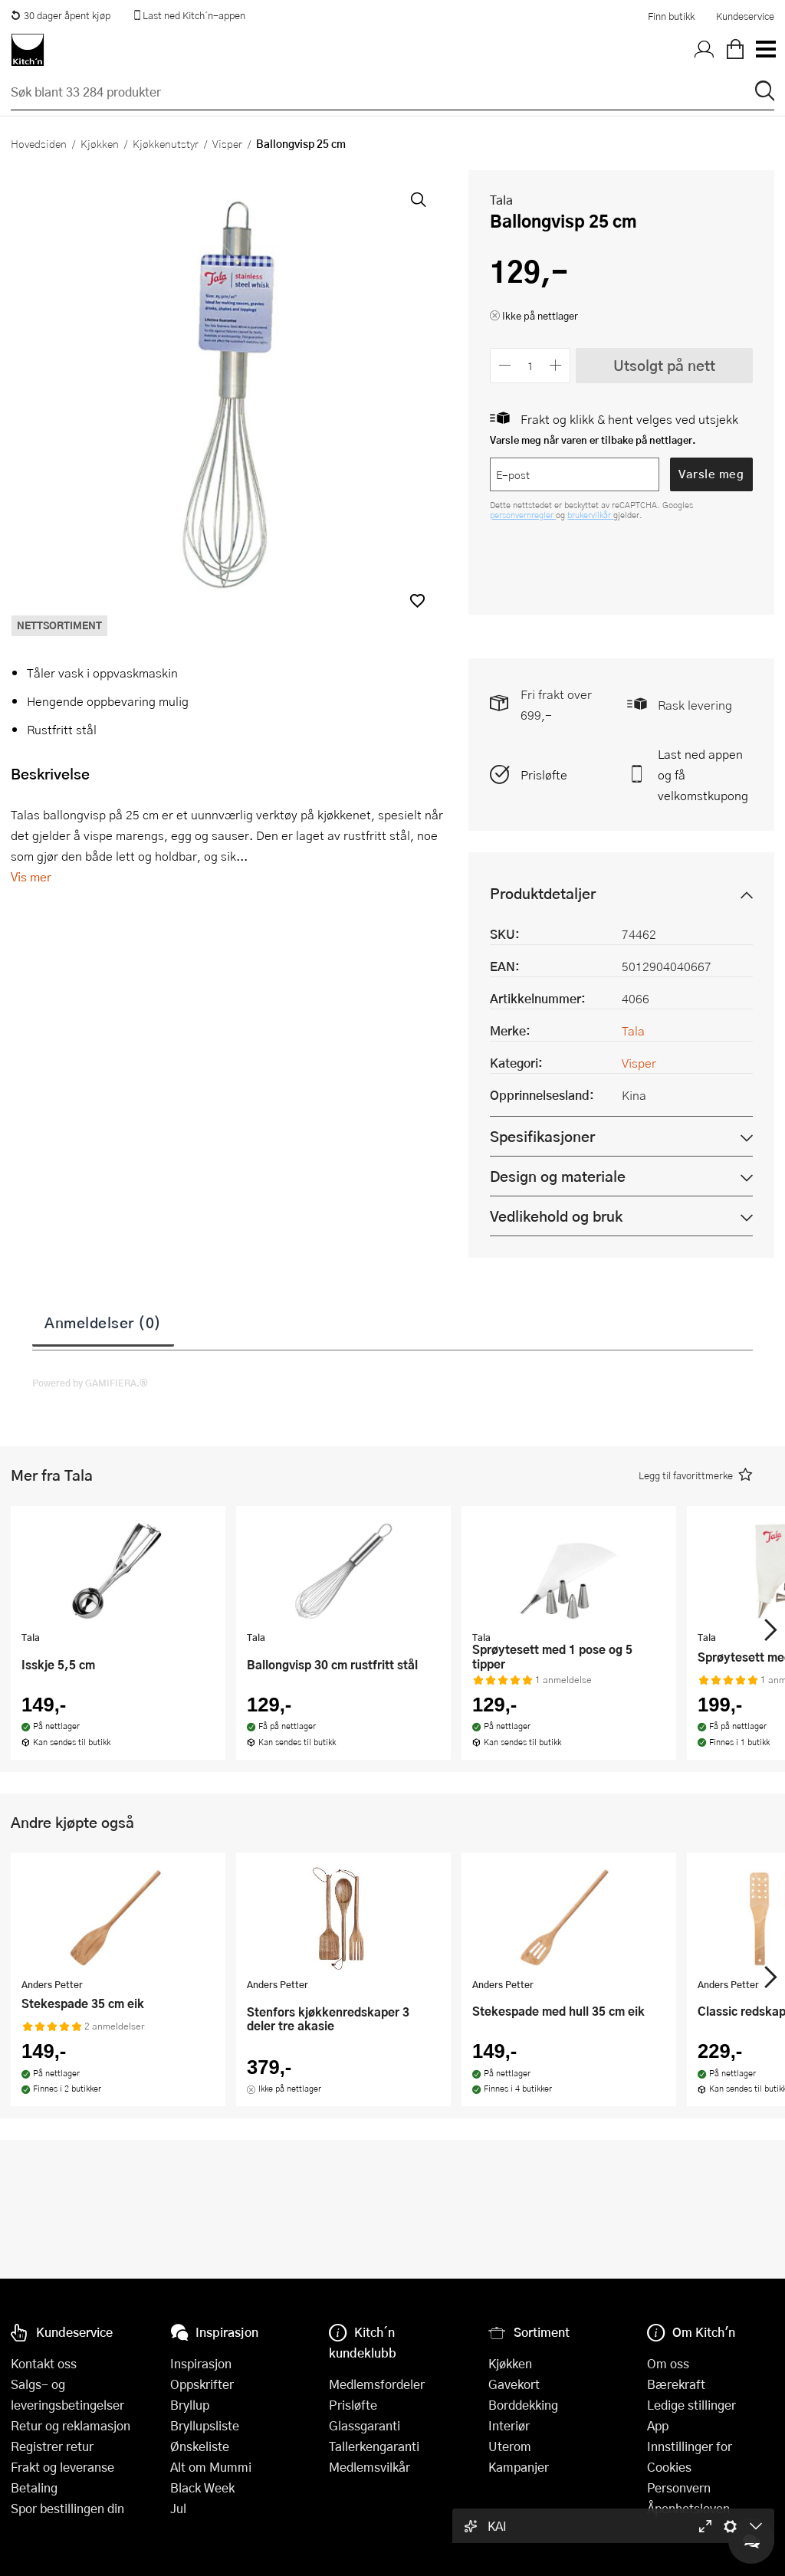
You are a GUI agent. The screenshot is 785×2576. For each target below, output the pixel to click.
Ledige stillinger (691, 2405)
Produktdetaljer (543, 893)
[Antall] (530, 365)
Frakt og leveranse (62, 2467)
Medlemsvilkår (369, 2467)
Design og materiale (558, 1176)
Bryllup (189, 2405)
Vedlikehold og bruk (556, 1216)
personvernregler (523, 514)
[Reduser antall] (505, 365)
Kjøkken (99, 143)
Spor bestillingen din (67, 2508)
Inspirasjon (201, 2363)
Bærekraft (676, 2384)
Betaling (34, 2487)
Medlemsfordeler (377, 2384)
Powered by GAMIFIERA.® (90, 1383)
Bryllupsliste (204, 2425)
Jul (178, 2508)
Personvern (679, 2487)
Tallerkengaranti (374, 2446)
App (657, 2425)
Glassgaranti (364, 2425)
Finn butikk (671, 16)
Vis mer (31, 876)
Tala (501, 199)
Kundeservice (745, 16)
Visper (227, 143)
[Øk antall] (556, 365)
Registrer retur (52, 2446)
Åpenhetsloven (688, 2508)
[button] (417, 600)
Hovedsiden (39, 143)
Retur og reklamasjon (70, 2425)
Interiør (509, 2425)
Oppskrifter (202, 2384)
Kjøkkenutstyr (166, 143)
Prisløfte (544, 774)
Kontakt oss (44, 2363)
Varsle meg (711, 473)
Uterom (509, 2446)
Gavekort (514, 2384)
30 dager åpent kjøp (60, 15)
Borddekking (523, 2405)
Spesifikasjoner (542, 1136)
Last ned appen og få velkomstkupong (703, 774)
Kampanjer (518, 2467)
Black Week (202, 2487)
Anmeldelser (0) (103, 1322)
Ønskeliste (199, 2446)
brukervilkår (590, 514)
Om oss (668, 2363)
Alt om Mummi (210, 2467)
